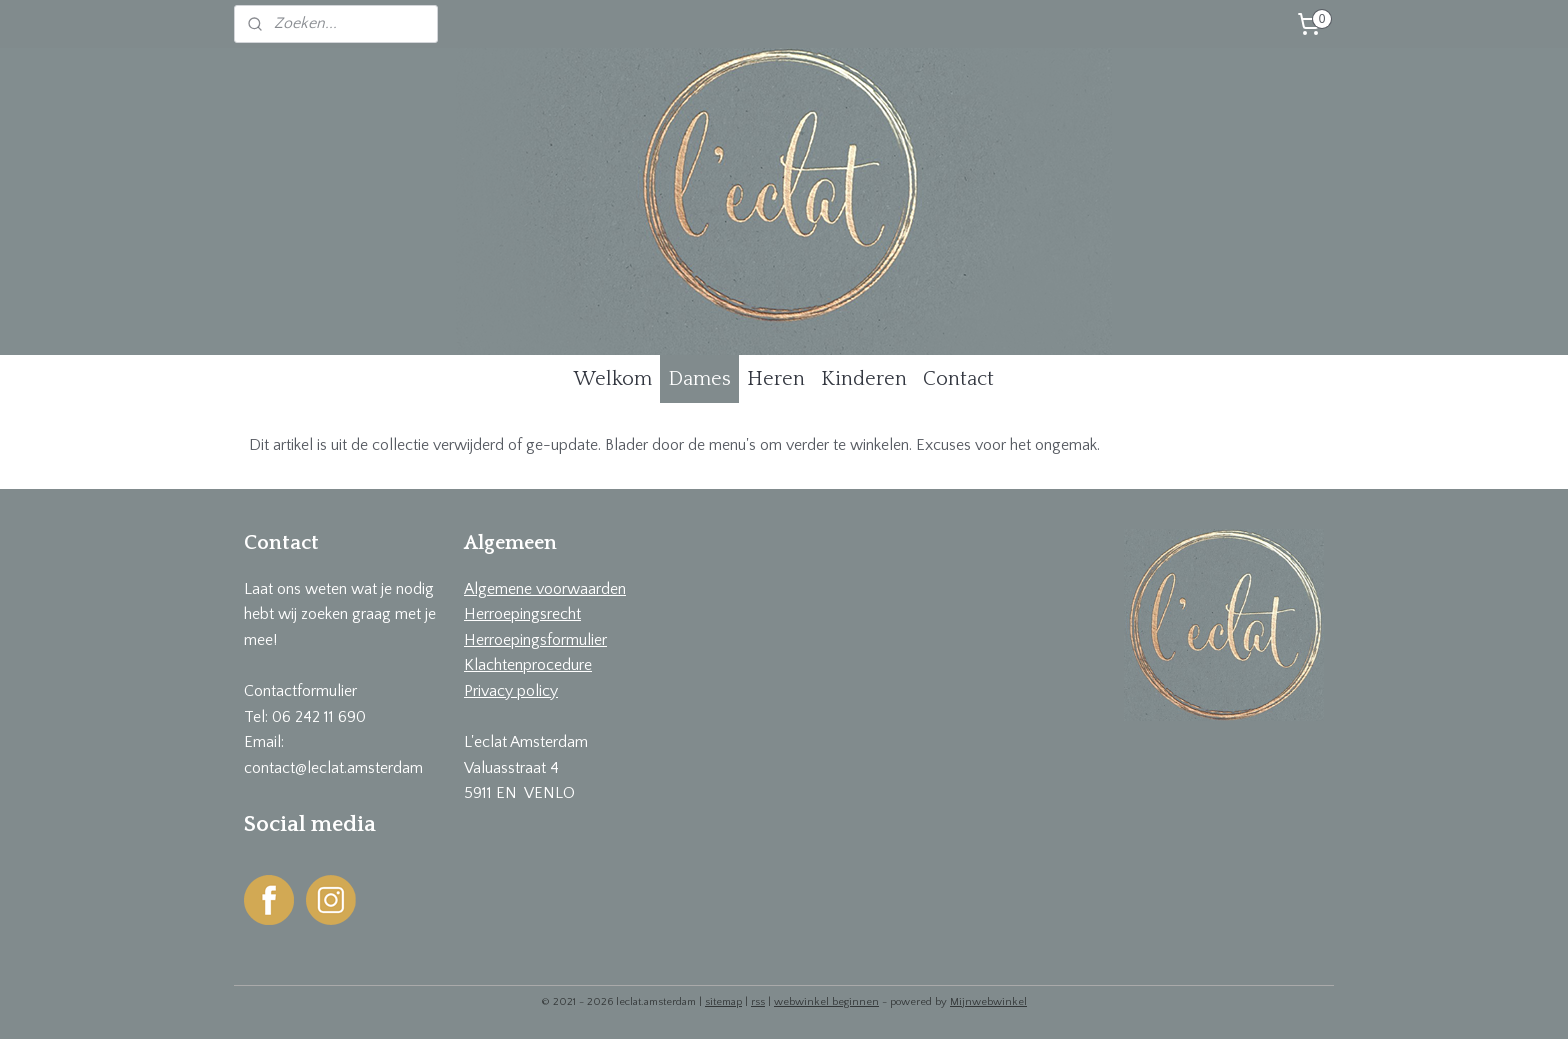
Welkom (613, 379)
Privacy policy (511, 691)
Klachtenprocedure (528, 665)
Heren (776, 379)
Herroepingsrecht (522, 614)
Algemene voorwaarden (545, 589)
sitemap (723, 1002)
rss (758, 1002)
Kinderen (864, 379)
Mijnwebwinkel (988, 1002)
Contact (958, 379)
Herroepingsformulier (535, 640)
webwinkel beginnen (826, 1002)
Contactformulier (300, 691)
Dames (699, 379)
